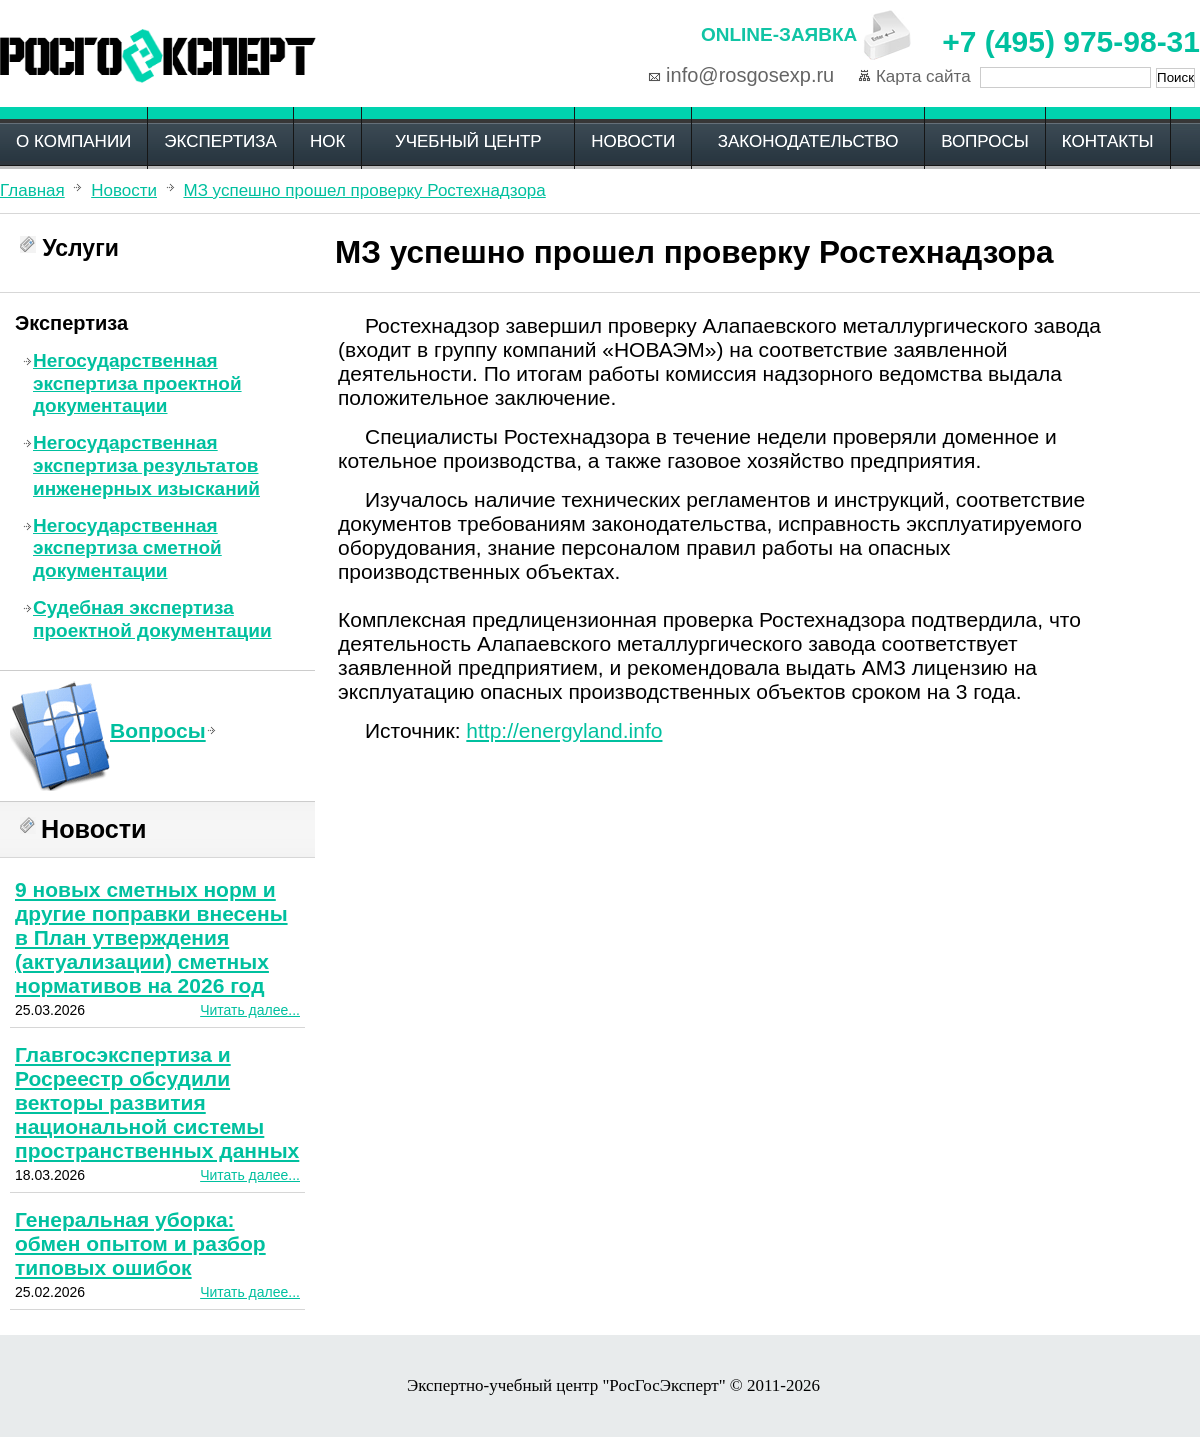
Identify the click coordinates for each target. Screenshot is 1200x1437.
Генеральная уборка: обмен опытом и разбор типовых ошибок (140, 1243)
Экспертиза (220, 141)
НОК (327, 141)
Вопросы (985, 141)
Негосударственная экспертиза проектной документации (137, 383)
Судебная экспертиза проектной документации (152, 619)
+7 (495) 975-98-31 (1071, 41)
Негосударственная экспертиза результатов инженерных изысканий (146, 465)
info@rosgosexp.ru (750, 75)
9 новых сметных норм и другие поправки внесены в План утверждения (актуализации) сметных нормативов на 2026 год (151, 937)
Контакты (1108, 141)
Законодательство (808, 141)
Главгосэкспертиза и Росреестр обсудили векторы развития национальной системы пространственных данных (157, 1102)
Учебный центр (468, 141)
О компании (73, 141)
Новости (633, 141)
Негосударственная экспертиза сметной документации (127, 548)
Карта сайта (923, 76)
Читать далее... (250, 1010)
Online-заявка (779, 34)
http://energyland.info (564, 730)
